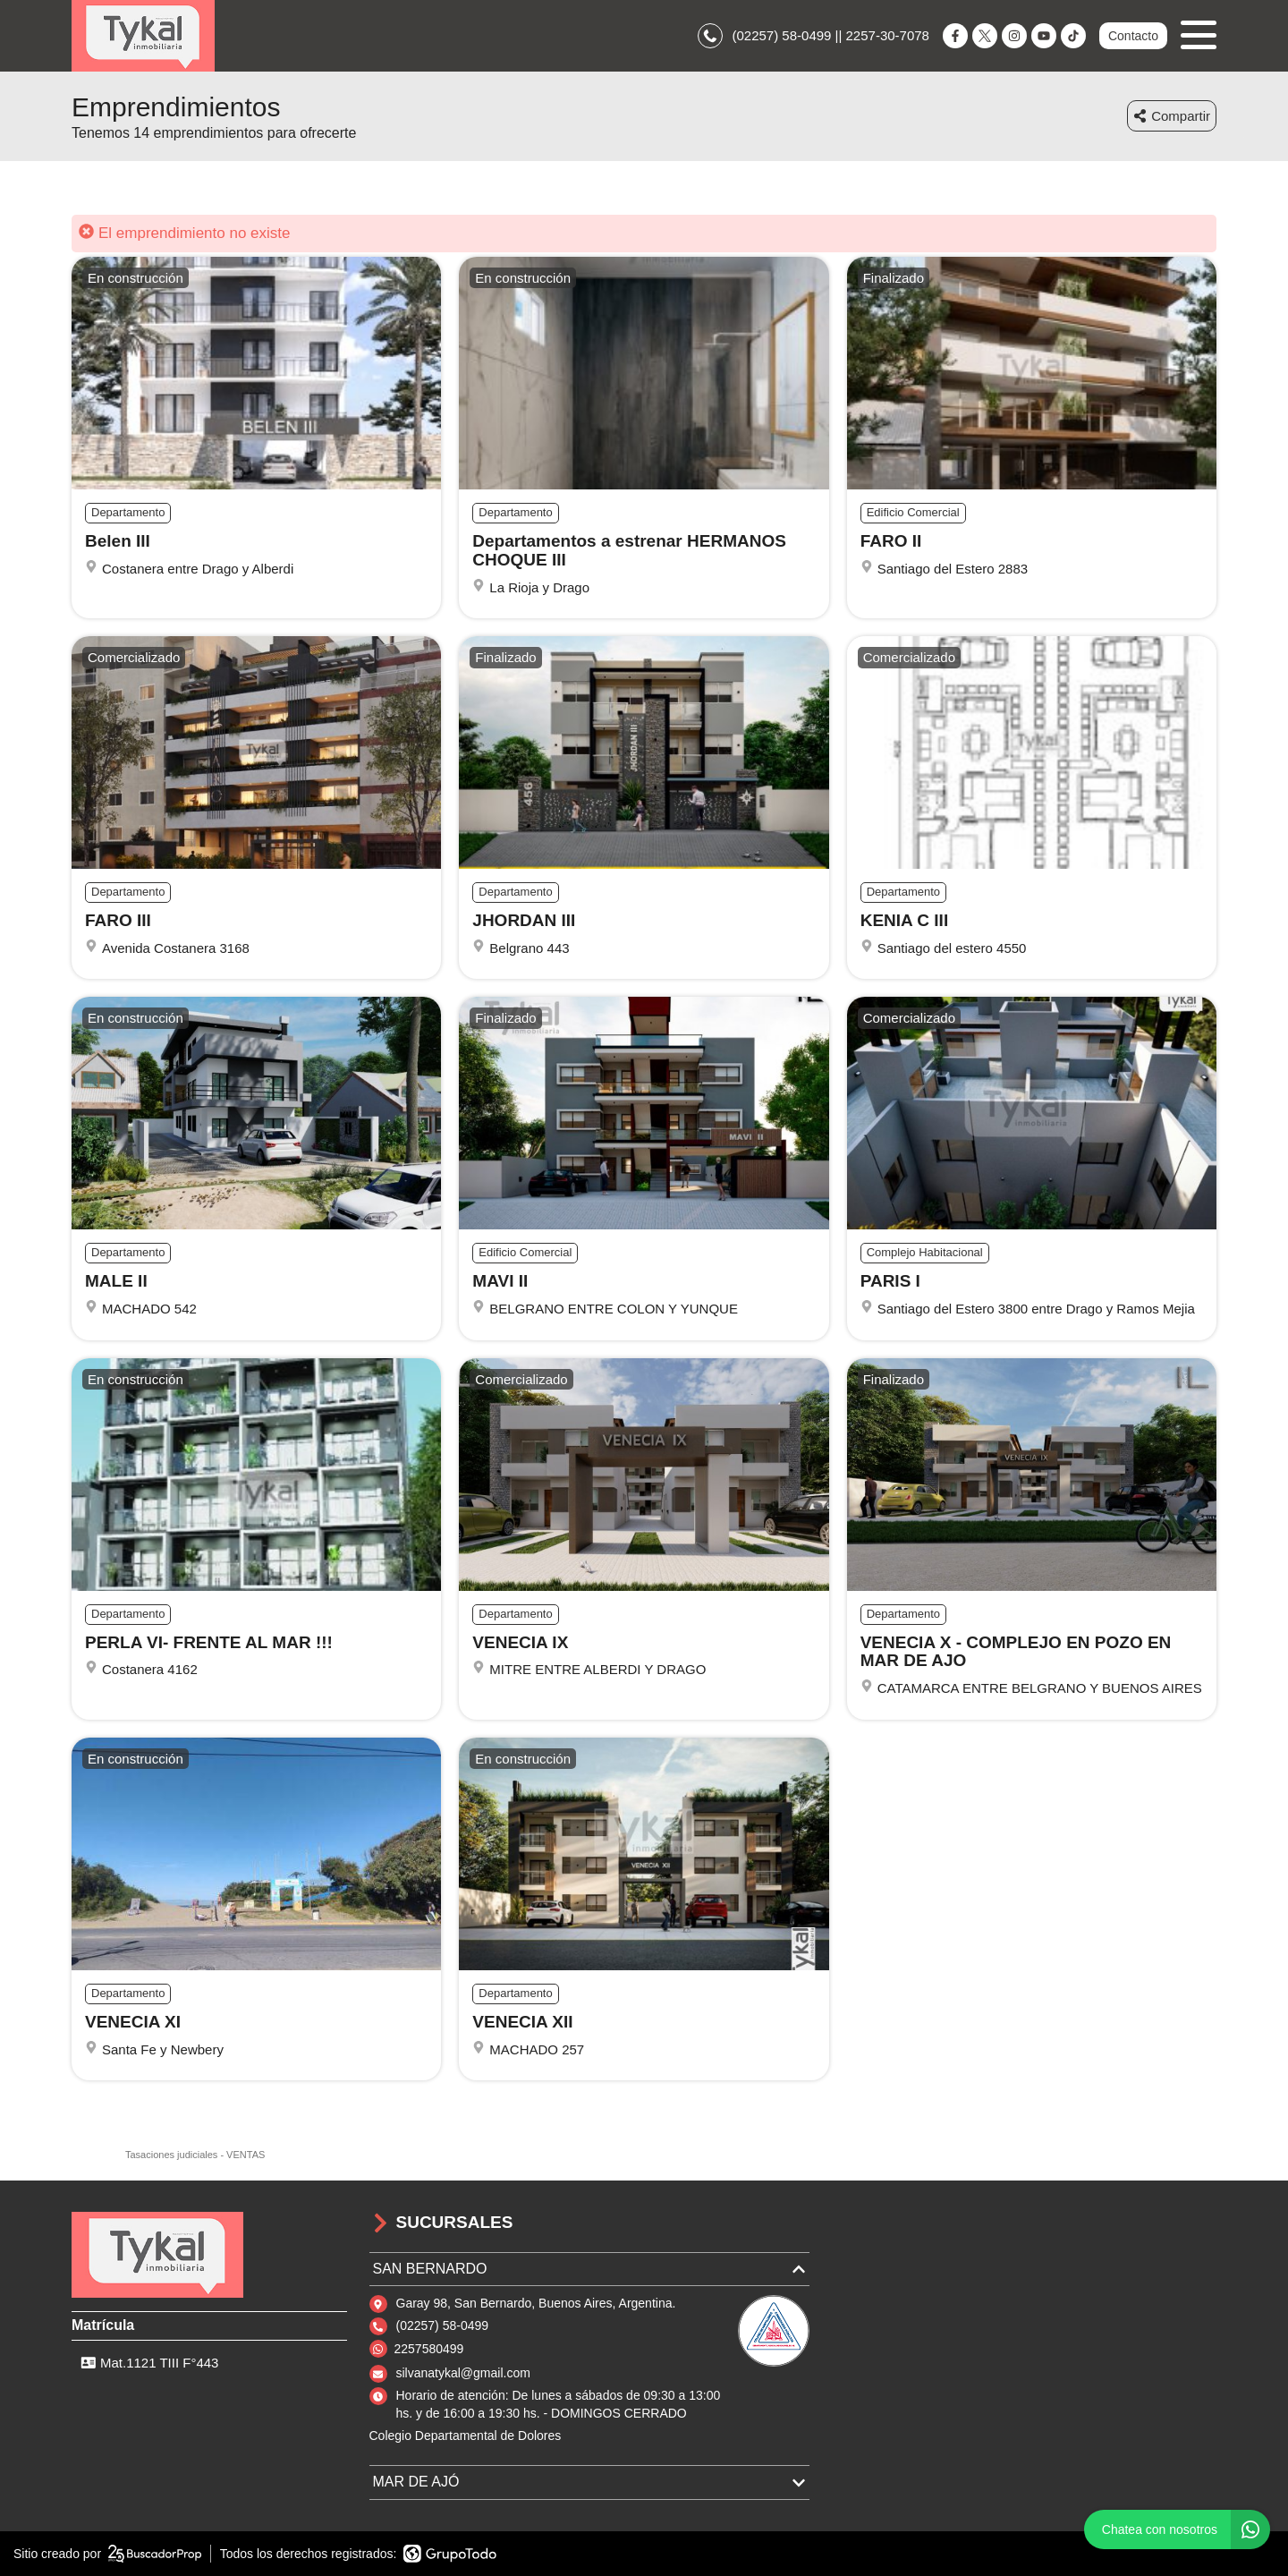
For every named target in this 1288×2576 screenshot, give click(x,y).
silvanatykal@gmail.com (463, 2373)
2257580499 (429, 2349)
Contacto (1133, 36)
